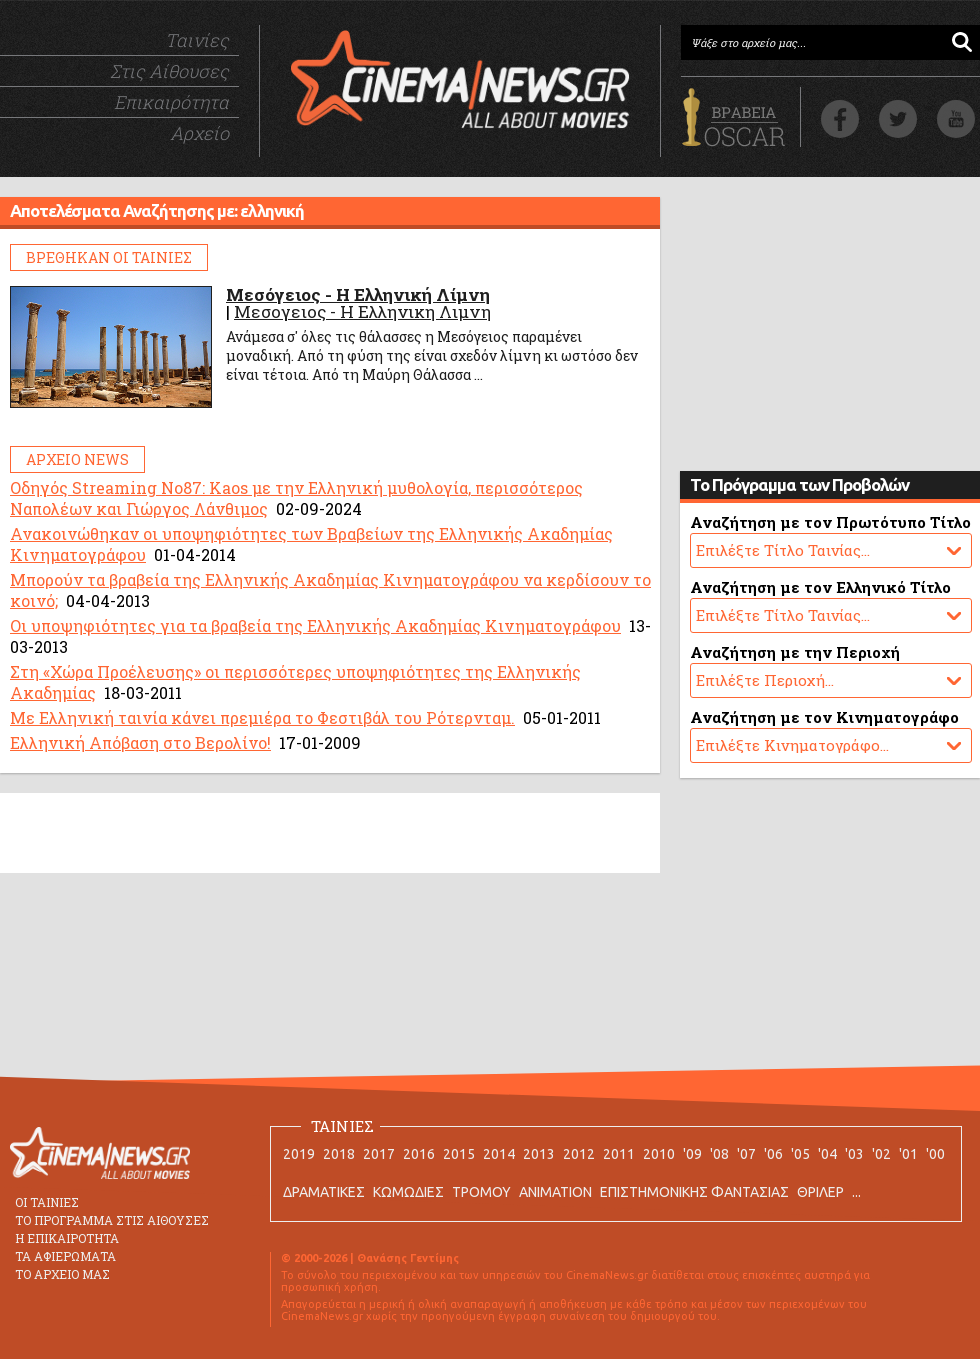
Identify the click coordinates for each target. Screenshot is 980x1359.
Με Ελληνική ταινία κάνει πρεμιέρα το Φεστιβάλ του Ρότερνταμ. (262, 717)
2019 (299, 1154)
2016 (419, 1154)
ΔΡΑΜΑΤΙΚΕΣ (324, 1192)
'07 (746, 1154)
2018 (339, 1154)
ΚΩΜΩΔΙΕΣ (408, 1192)
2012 (579, 1154)
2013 (539, 1154)
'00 (935, 1154)
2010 (659, 1154)
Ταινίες (197, 40)
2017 (379, 1154)
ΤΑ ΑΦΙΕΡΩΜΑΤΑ (65, 1256)
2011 (619, 1154)
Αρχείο (199, 133)
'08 (719, 1154)
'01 (908, 1154)
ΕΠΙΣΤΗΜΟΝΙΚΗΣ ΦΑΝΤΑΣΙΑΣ (694, 1192)
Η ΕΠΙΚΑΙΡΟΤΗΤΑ (67, 1238)
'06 (773, 1154)
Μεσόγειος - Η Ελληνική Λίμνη (358, 294)
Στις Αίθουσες (169, 71)
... (856, 1192)
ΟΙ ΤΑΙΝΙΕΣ (47, 1202)
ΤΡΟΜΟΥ (481, 1192)
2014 (499, 1154)
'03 (854, 1154)
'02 (881, 1154)
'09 (692, 1154)
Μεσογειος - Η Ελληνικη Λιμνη (362, 311)
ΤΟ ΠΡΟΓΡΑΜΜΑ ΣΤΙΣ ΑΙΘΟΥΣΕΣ (112, 1220)
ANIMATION (555, 1192)
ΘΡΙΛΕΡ (820, 1192)
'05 (800, 1154)
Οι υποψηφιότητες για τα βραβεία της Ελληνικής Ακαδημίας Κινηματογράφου (315, 625)
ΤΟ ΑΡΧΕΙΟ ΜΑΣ (62, 1274)
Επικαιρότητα (171, 102)
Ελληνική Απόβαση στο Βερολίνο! (140, 742)
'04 (827, 1154)
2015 (459, 1154)
